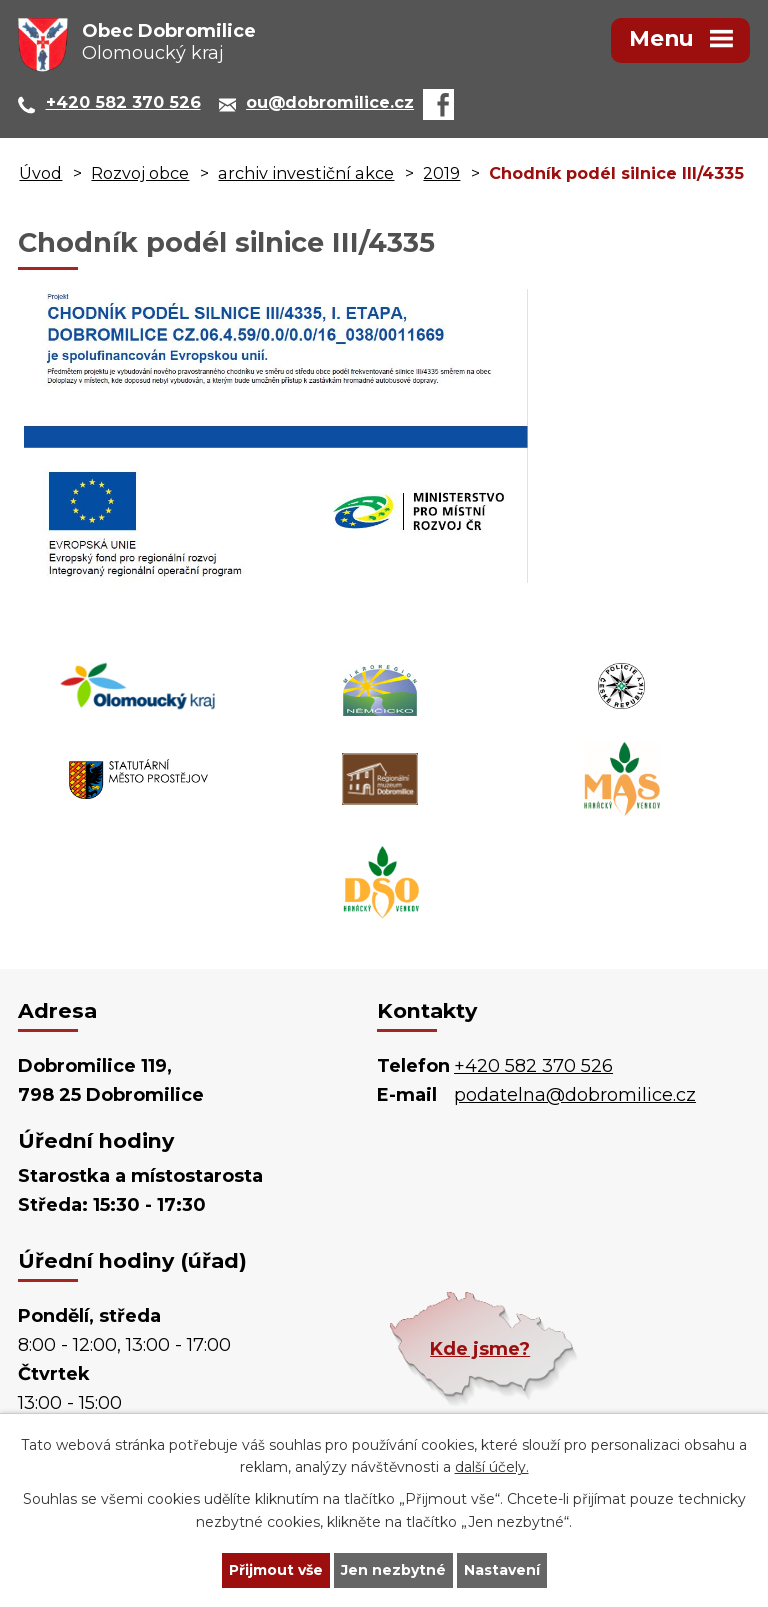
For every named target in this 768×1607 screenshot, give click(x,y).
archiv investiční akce (306, 173)
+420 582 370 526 (533, 1066)
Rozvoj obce (140, 173)
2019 (441, 173)
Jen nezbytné (393, 1570)
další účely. (492, 1468)
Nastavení (502, 1570)
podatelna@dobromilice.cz (575, 1095)
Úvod (40, 173)
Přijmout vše (276, 1570)
